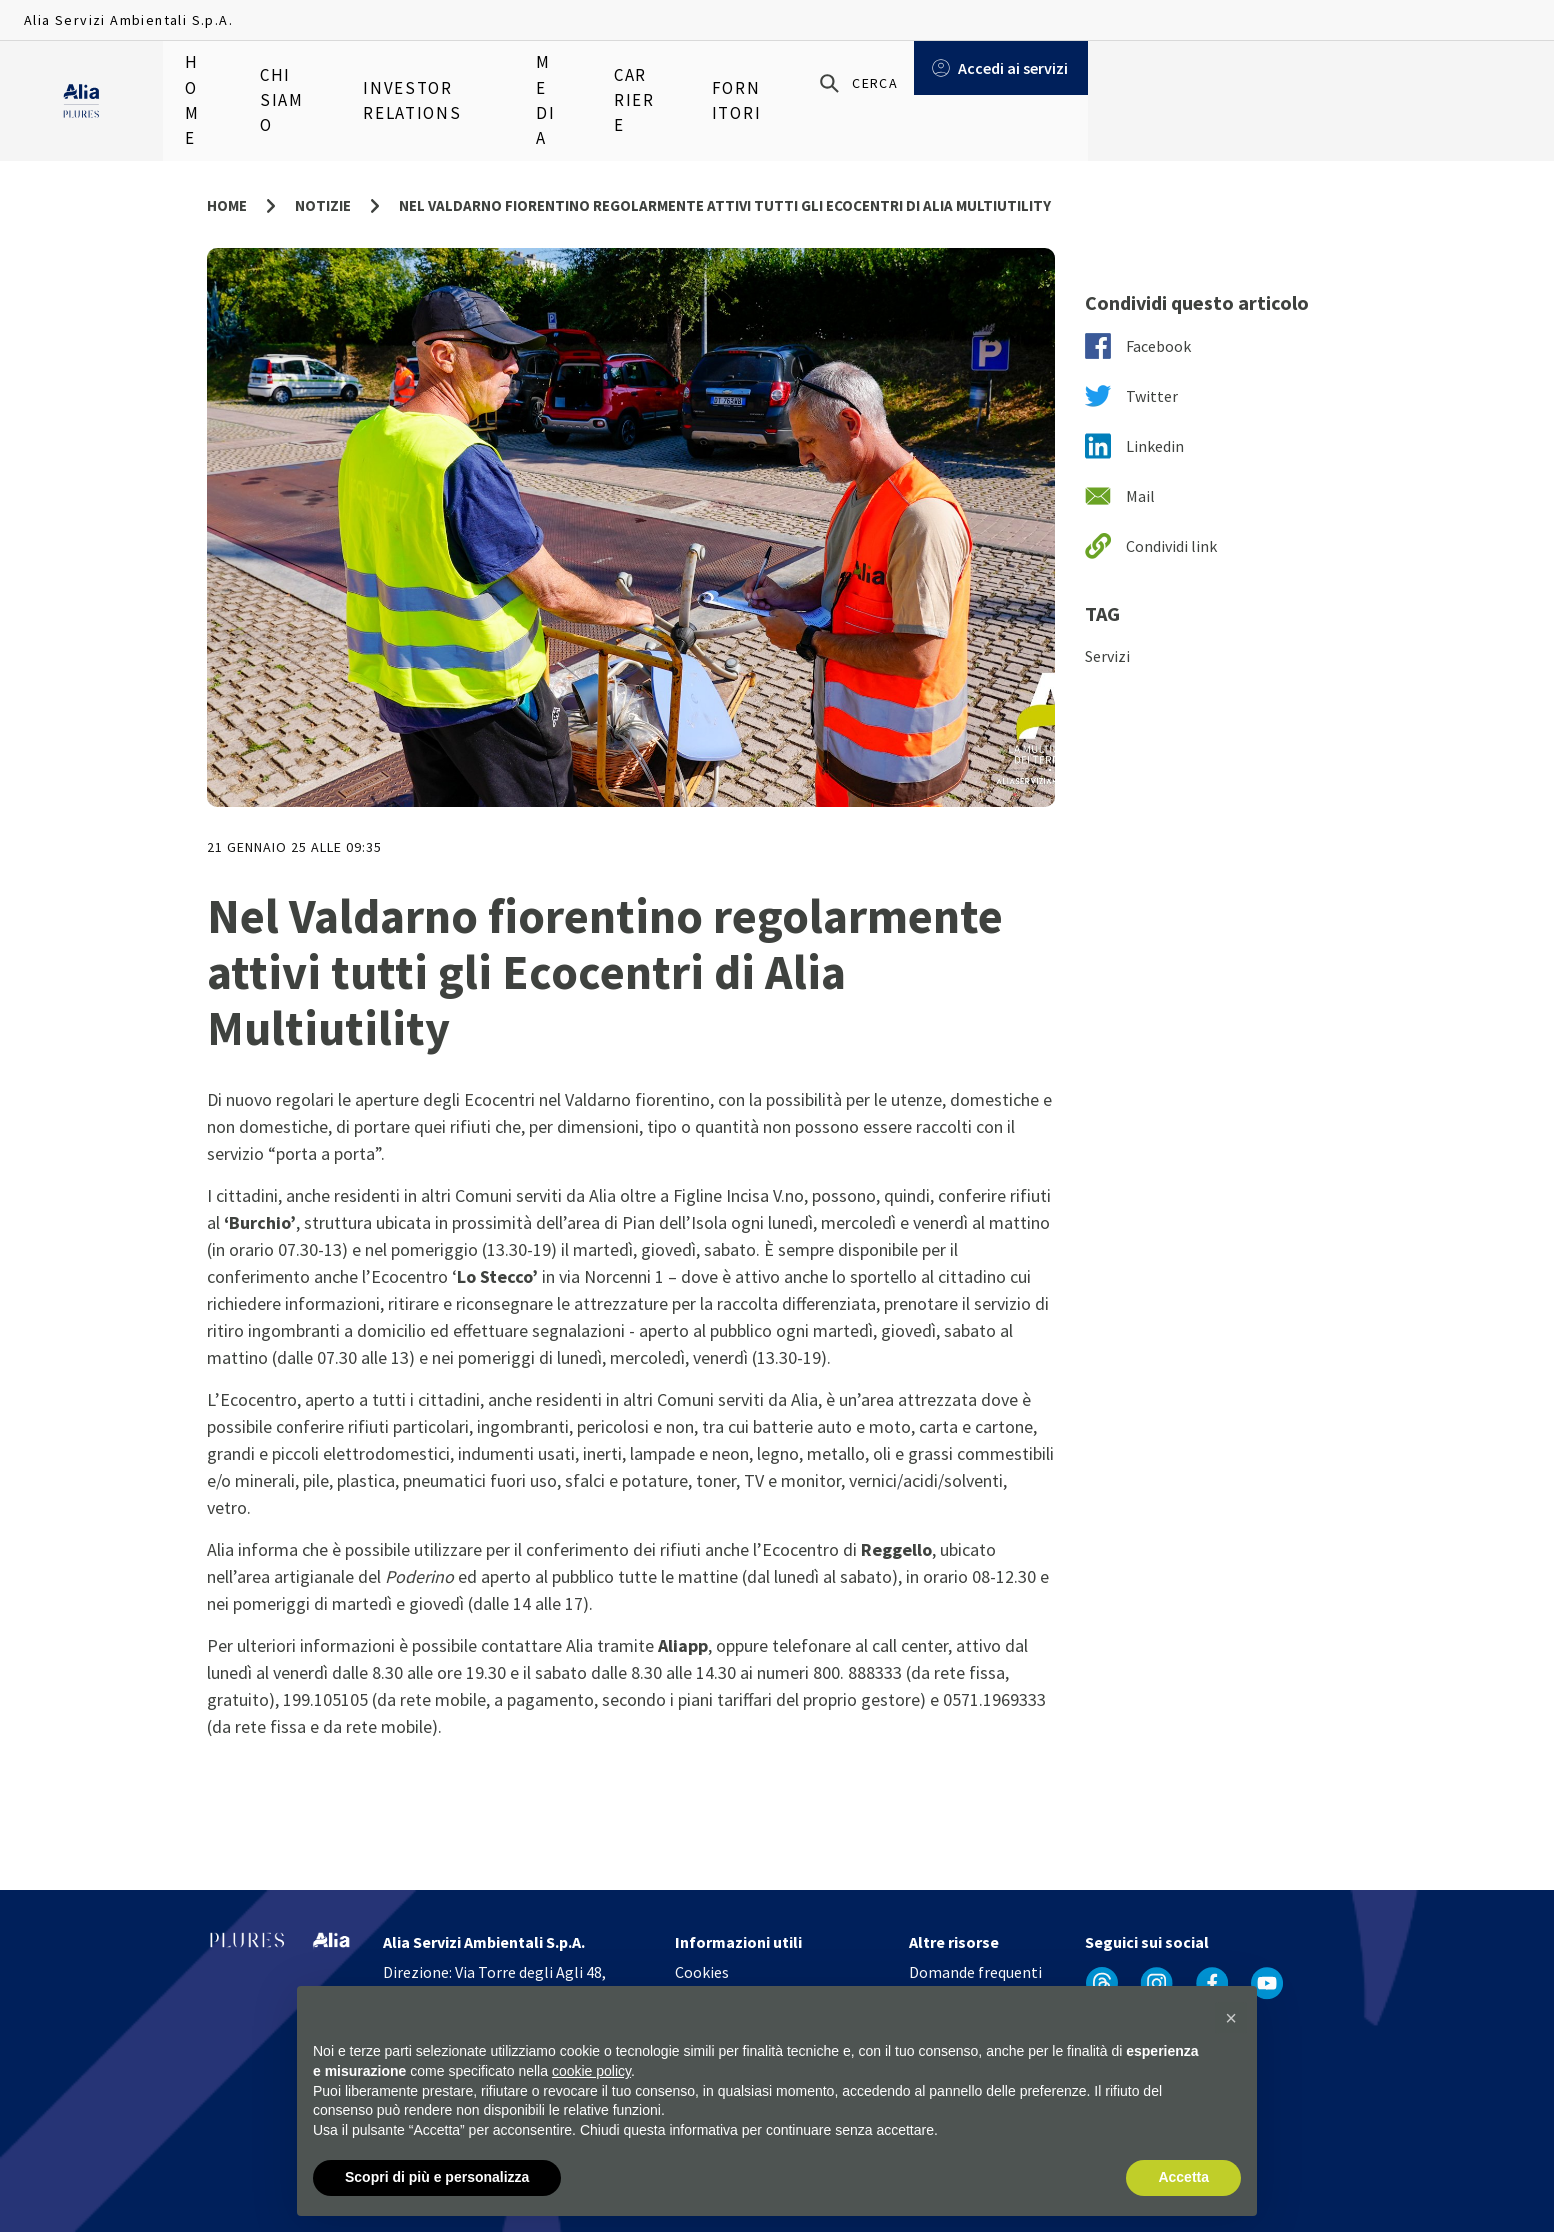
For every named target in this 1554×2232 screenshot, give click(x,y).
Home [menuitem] (203, 80)
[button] (1231, 2019)
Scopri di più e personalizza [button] (437, 2178)
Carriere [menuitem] (684, 80)
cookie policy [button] (591, 2071)
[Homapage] (81, 81)
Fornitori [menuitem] (797, 80)
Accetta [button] (1183, 2178)
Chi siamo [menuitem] (301, 80)
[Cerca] (1303, 80)
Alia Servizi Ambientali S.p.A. (128, 20)
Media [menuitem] (588, 80)
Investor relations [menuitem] (452, 80)
